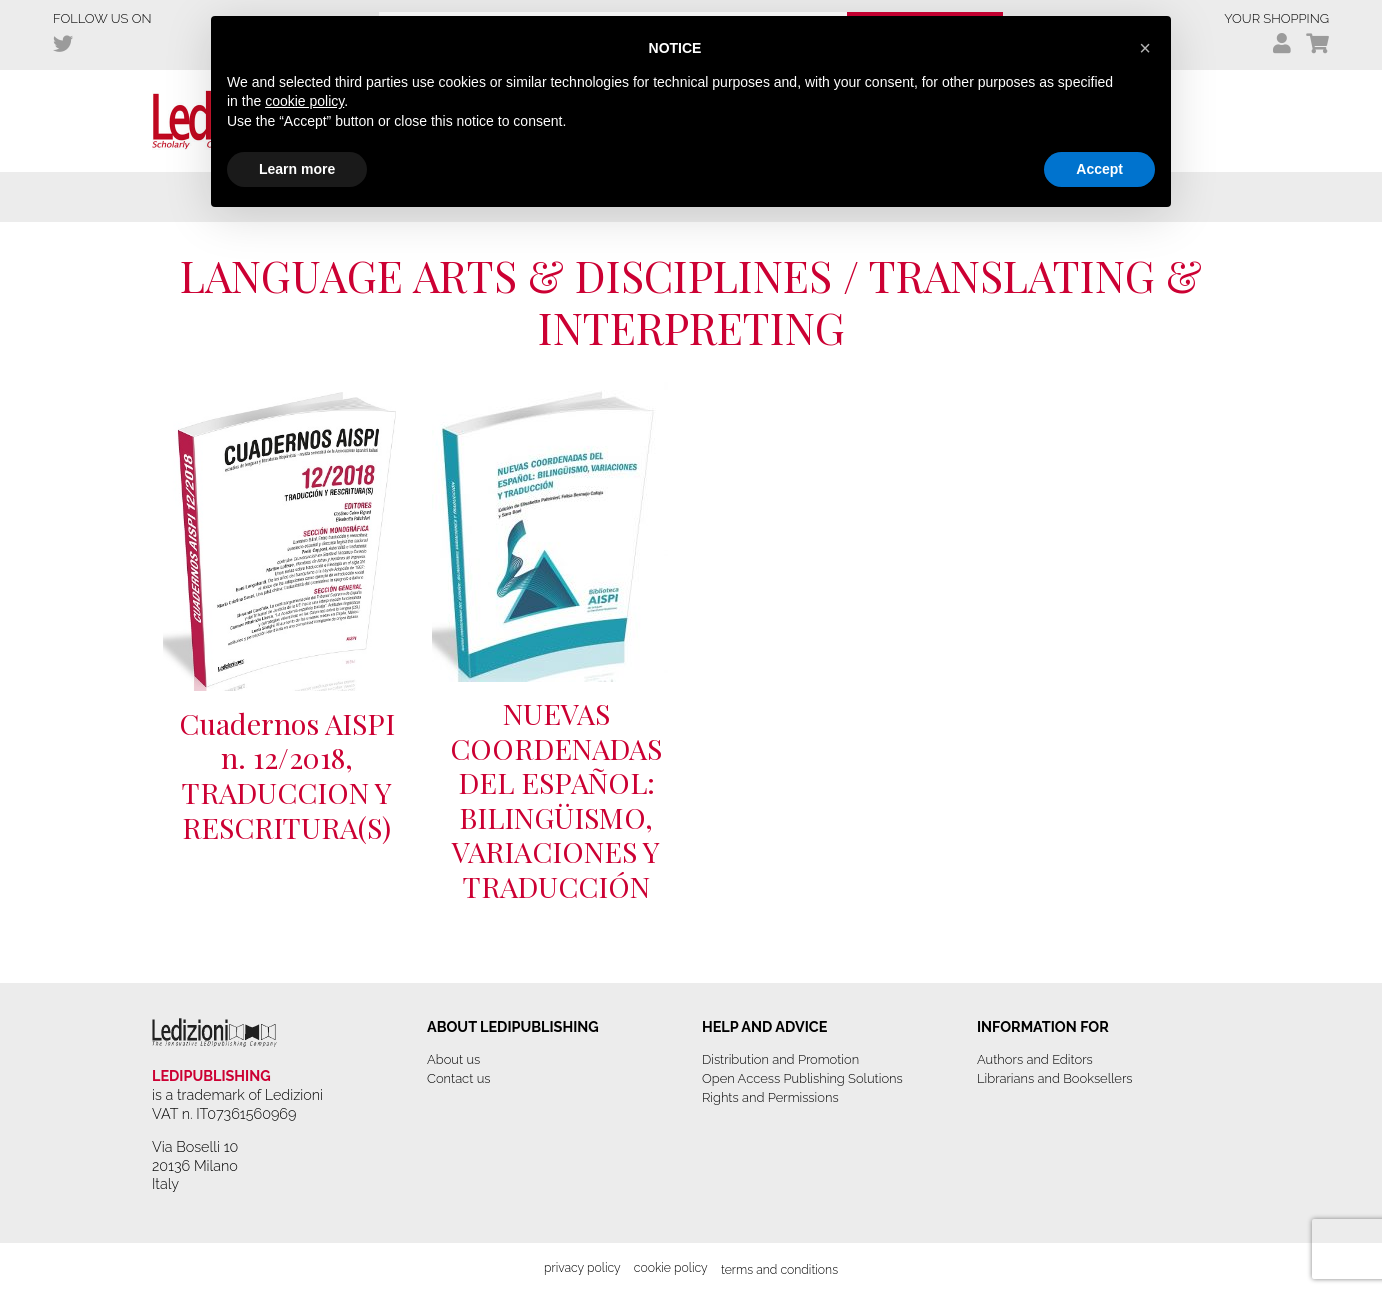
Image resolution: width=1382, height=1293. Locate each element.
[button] (1145, 48)
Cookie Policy (671, 1267)
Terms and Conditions (779, 1269)
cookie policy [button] (304, 101)
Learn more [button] (297, 169)
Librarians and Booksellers (1055, 1078)
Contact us (458, 1078)
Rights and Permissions (770, 1097)
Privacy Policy (582, 1267)
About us (453, 1059)
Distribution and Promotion (780, 1059)
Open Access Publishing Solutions (802, 1078)
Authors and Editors (1035, 1059)
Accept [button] (1099, 169)
